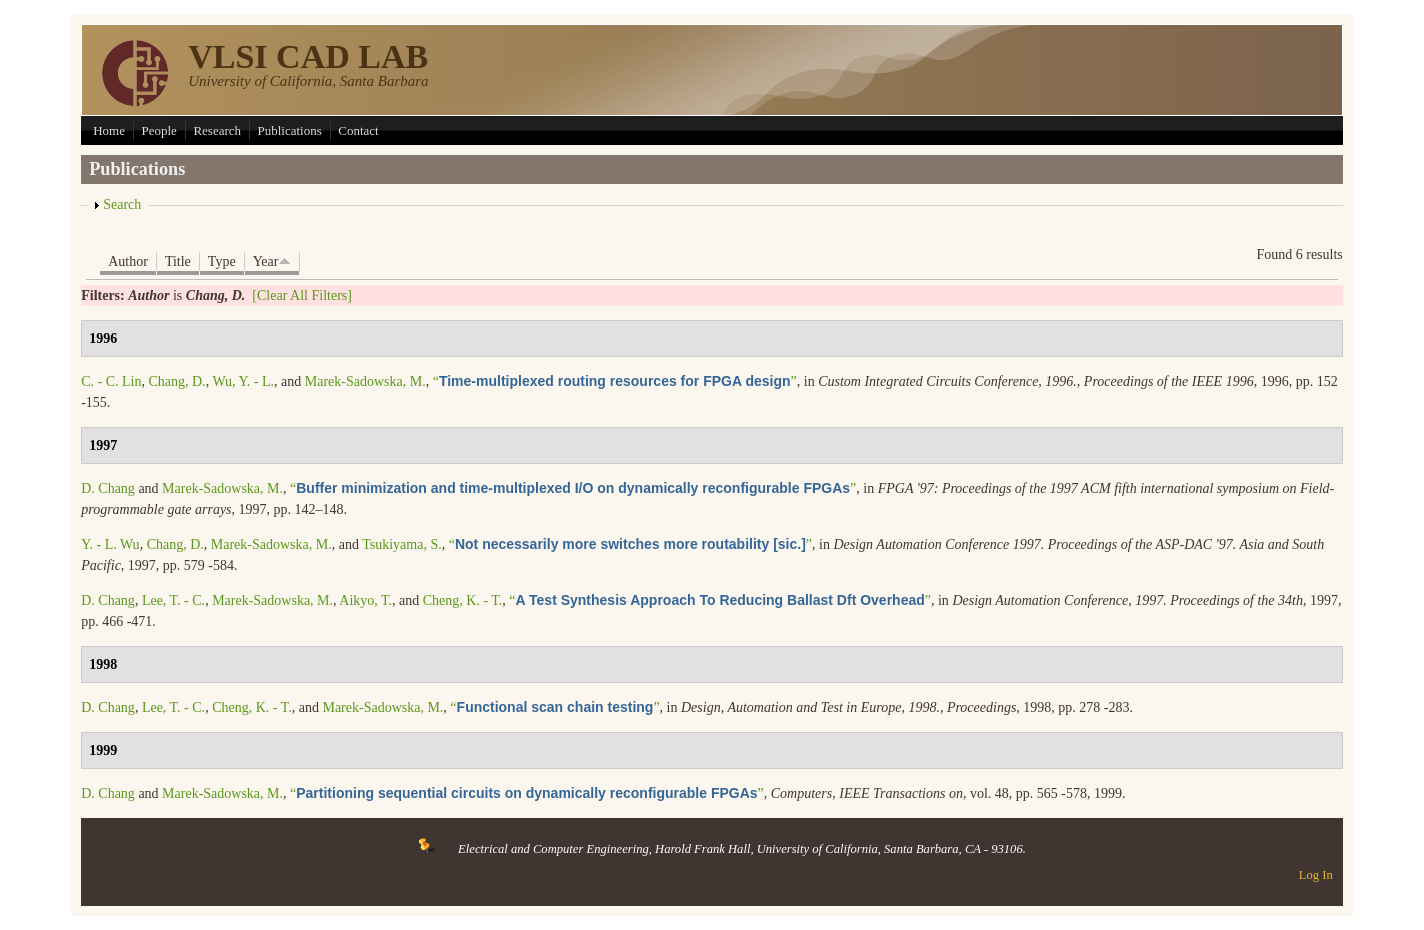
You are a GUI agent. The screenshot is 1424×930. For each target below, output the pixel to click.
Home (109, 130)
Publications (290, 130)
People (158, 130)
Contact (358, 130)
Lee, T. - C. (173, 600)
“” (615, 381)
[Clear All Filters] (302, 295)
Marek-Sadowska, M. (365, 381)
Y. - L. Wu (110, 544)
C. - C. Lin (111, 381)
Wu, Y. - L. (243, 381)
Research (217, 130)
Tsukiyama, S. (402, 544)
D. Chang (108, 488)
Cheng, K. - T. (463, 600)
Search (122, 204)
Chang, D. (176, 381)
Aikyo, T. (365, 600)
